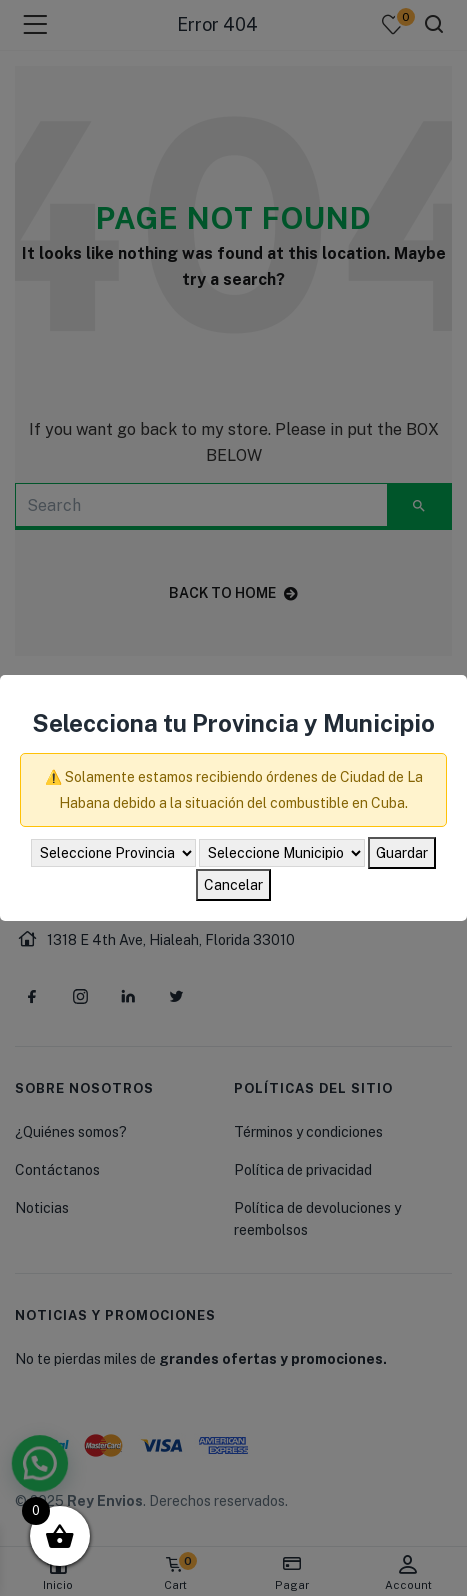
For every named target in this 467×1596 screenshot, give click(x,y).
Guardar (402, 853)
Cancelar (233, 885)
